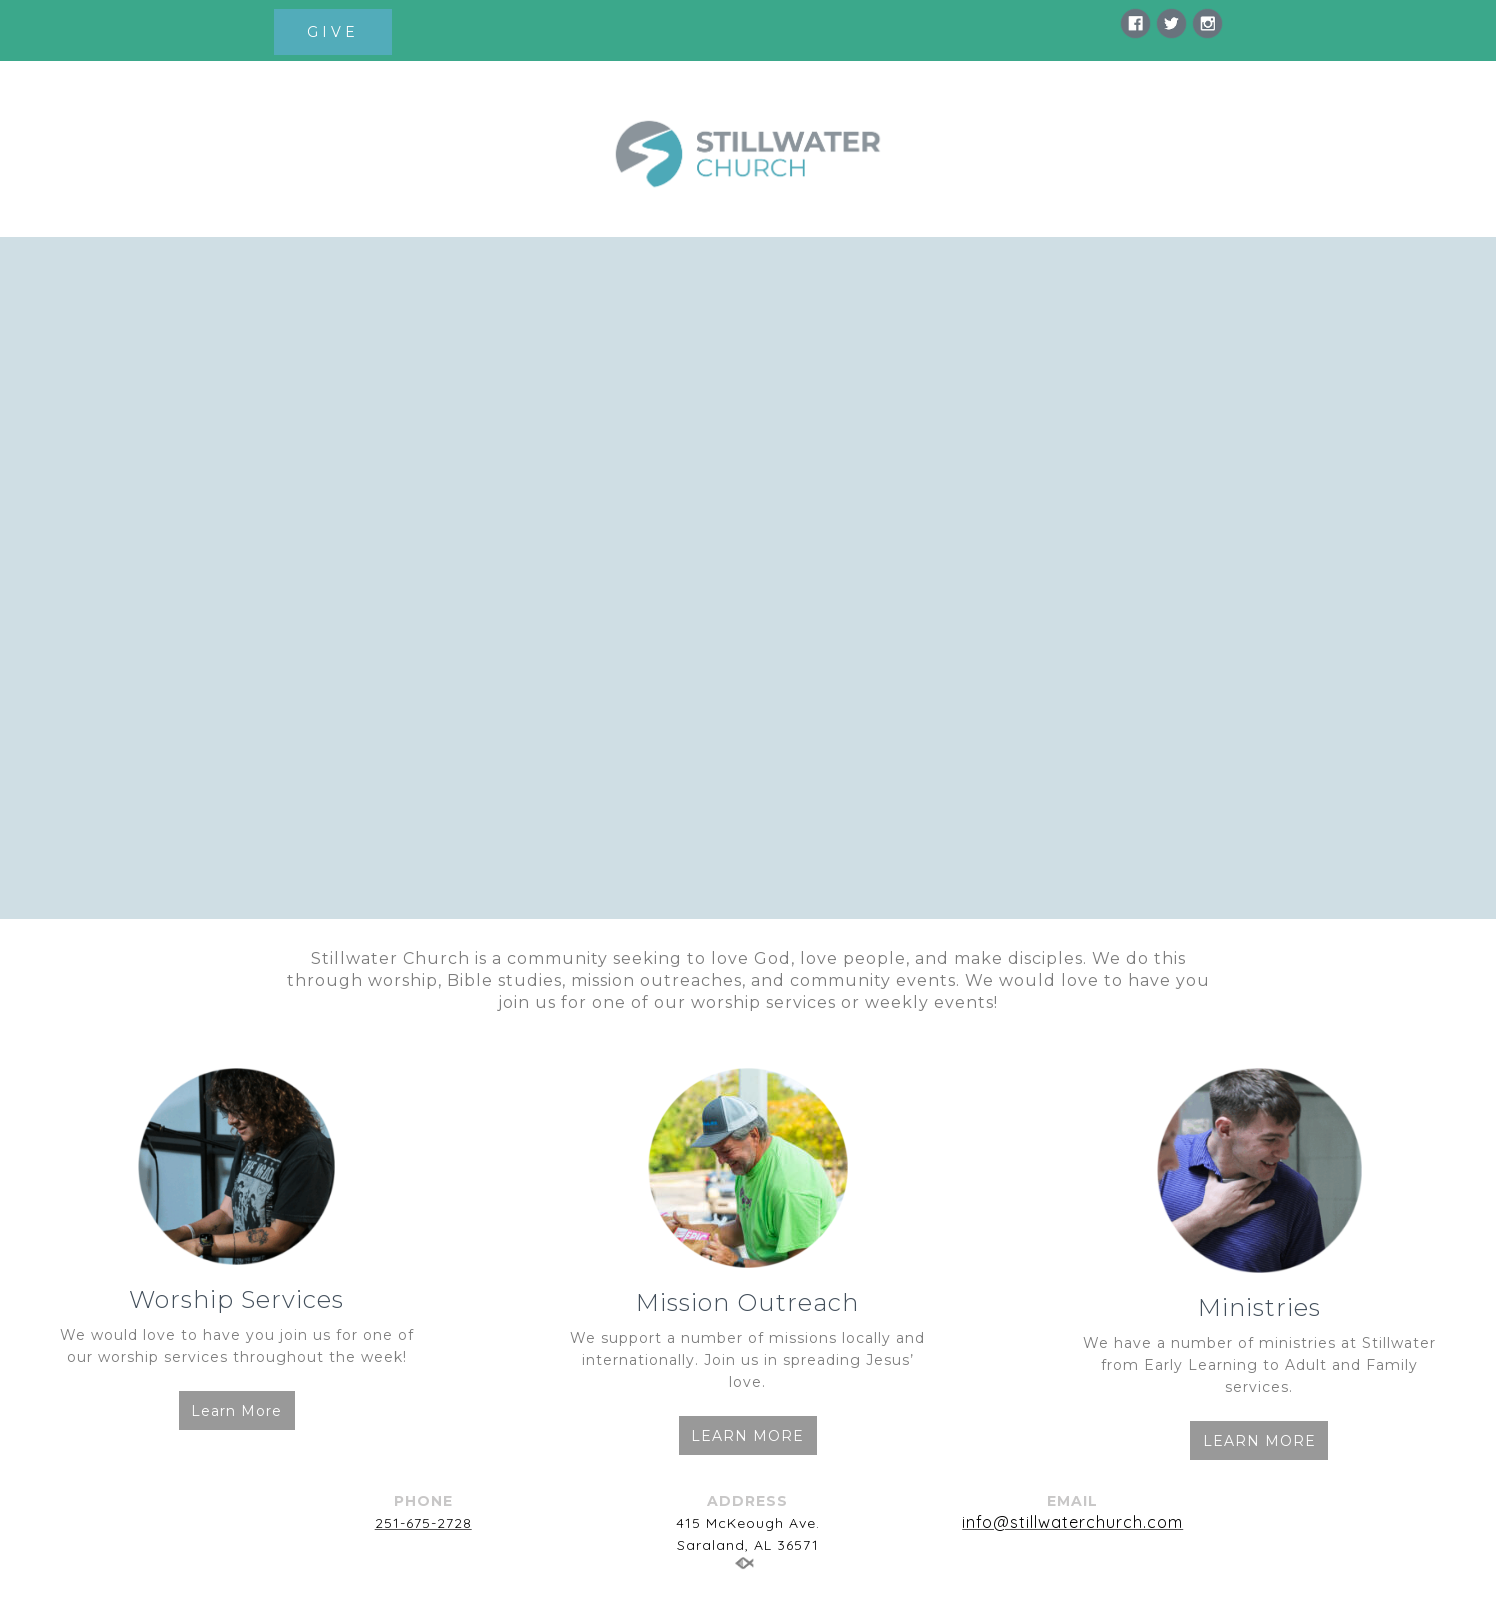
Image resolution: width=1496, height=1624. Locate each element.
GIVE (333, 32)
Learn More (236, 1411)
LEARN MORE (747, 1436)
